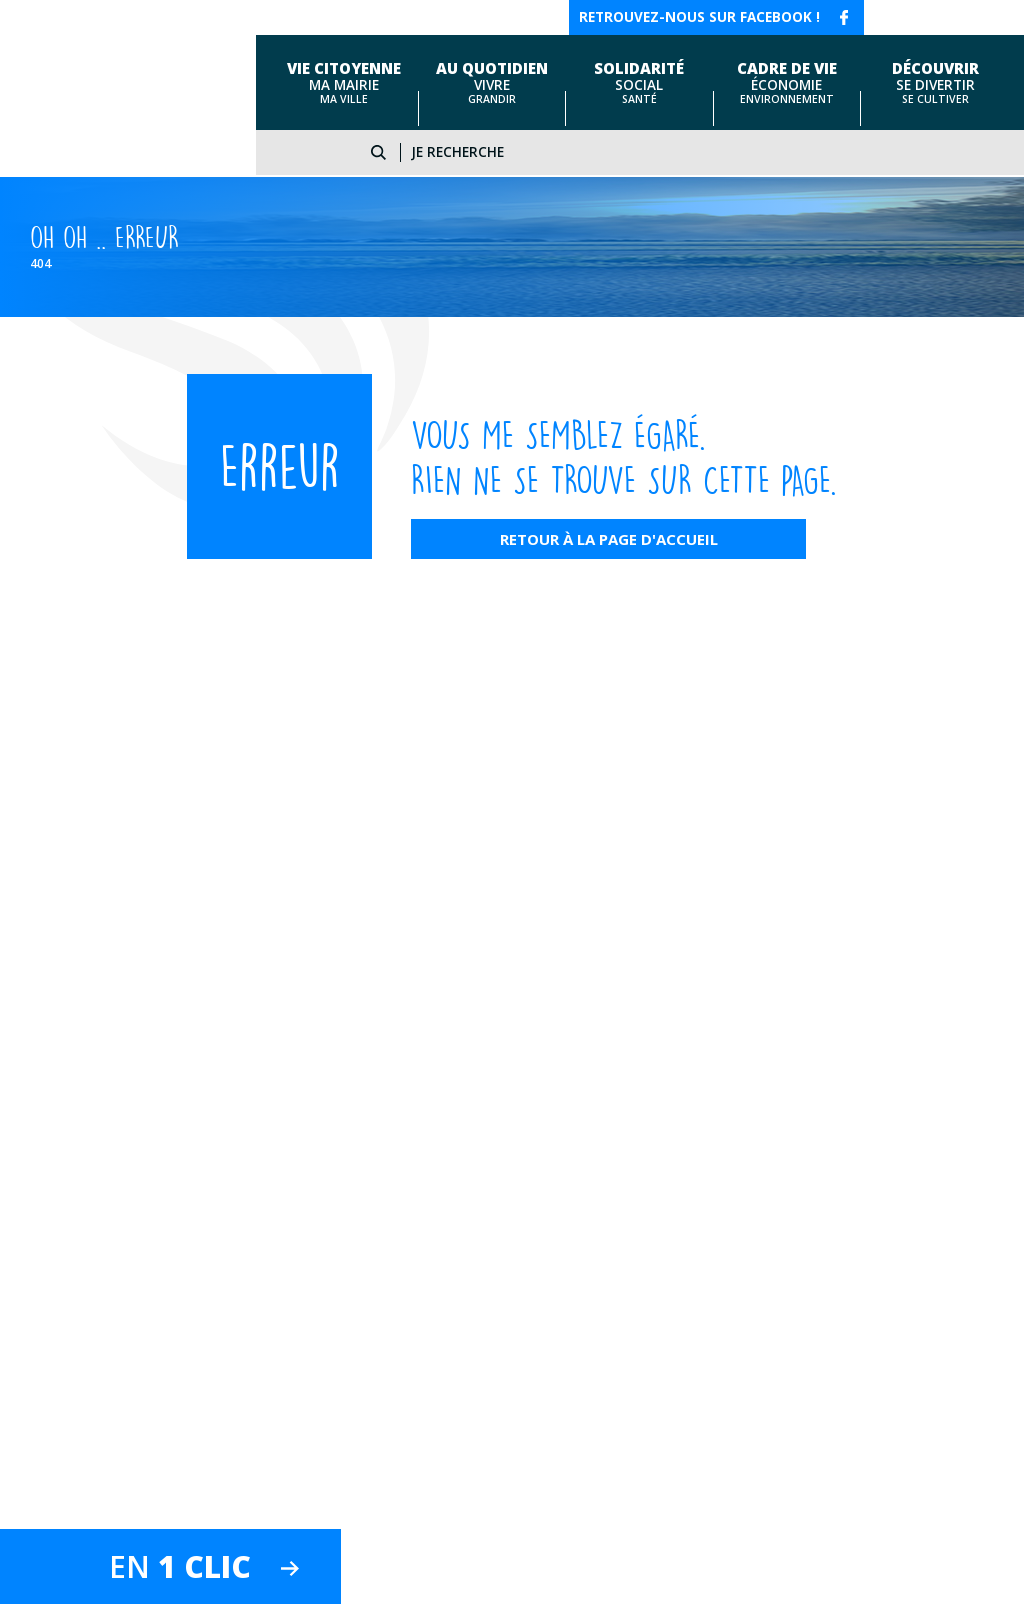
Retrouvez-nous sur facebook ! (699, 17)
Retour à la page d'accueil (609, 539)
